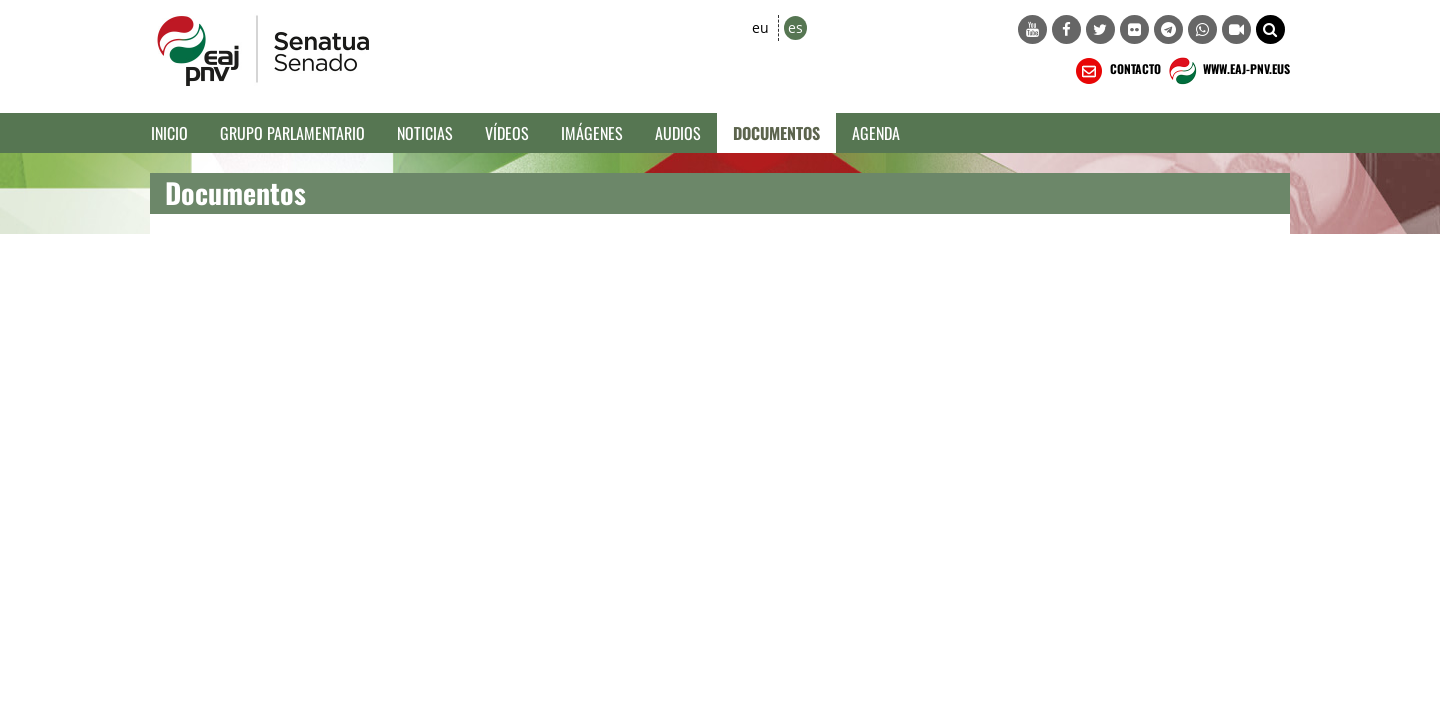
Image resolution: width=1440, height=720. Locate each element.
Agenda (876, 133)
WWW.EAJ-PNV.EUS (1227, 71)
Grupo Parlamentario (292, 133)
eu (760, 27)
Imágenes (592, 133)
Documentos (776, 133)
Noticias (425, 133)
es (795, 27)
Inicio (169, 133)
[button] (1270, 29)
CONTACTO (1116, 71)
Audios (678, 133)
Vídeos (507, 133)
